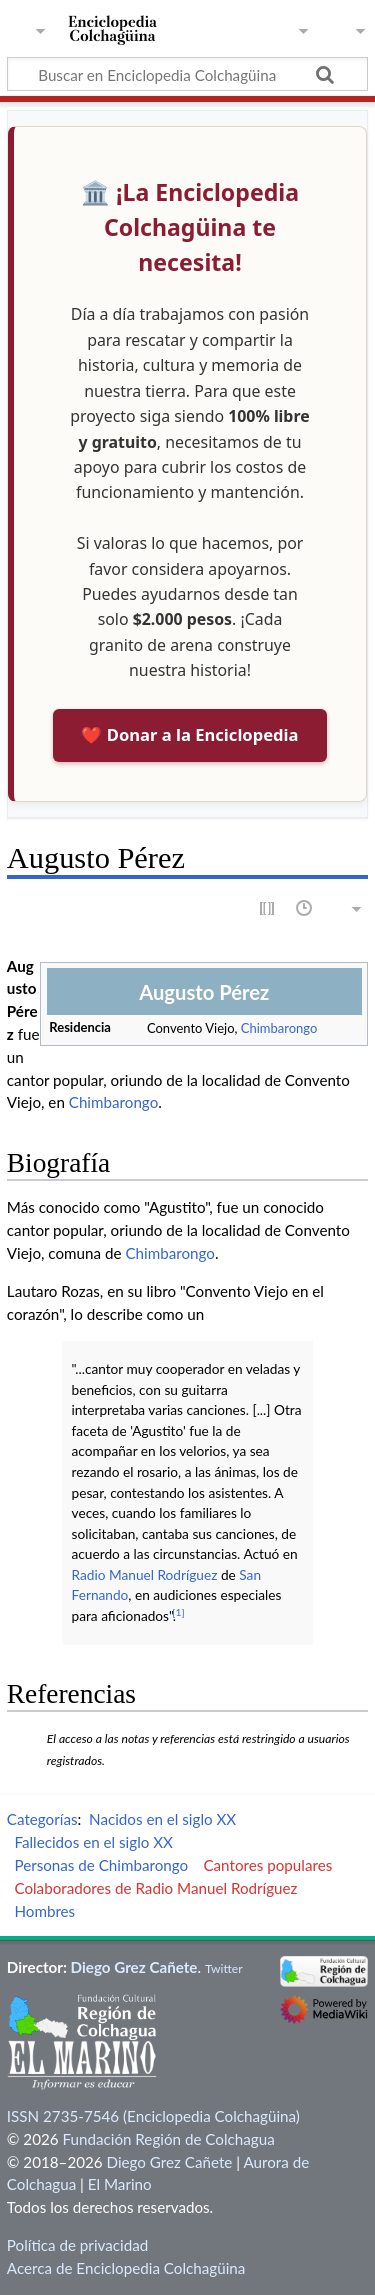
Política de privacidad (77, 2245)
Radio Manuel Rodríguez (145, 1574)
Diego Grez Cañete (134, 1967)
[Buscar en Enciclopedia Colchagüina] (187, 74)
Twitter (224, 1968)
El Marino (120, 2184)
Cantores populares (267, 1865)
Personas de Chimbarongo (101, 1865)
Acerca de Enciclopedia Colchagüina (126, 2268)
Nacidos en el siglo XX (162, 1819)
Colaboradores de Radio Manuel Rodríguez (155, 1888)
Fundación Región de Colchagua (168, 2139)
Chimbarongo (279, 1028)
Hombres (44, 1911)
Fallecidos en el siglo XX (93, 1842)
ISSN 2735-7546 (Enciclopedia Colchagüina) (153, 2116)
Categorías (42, 1819)
